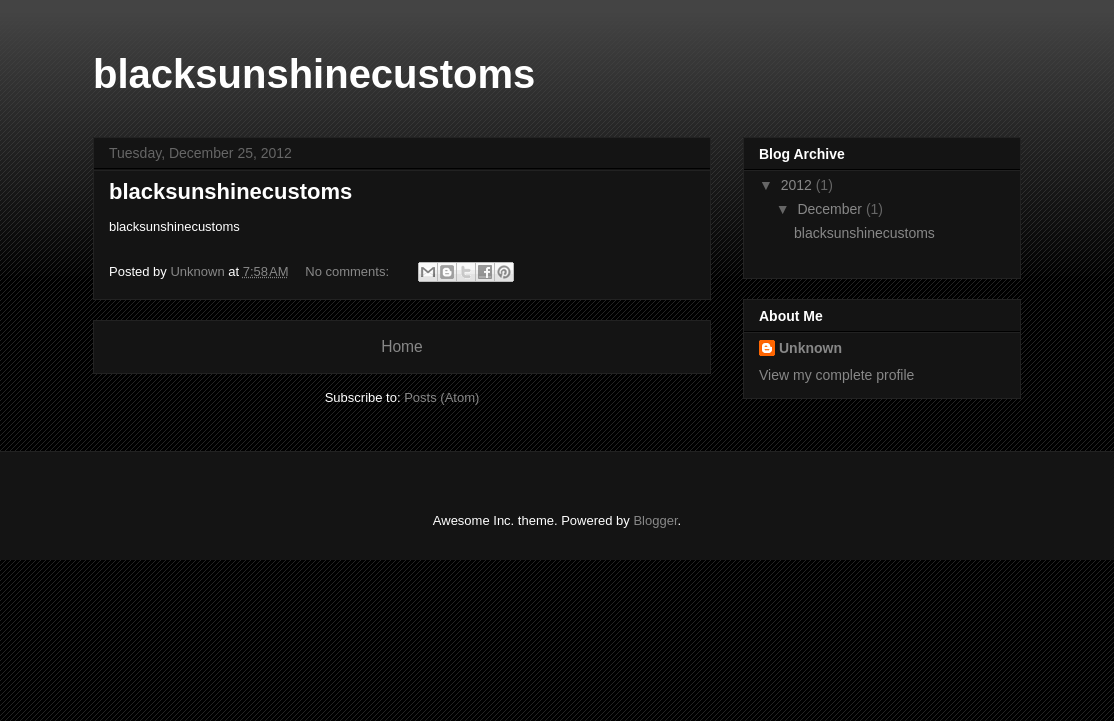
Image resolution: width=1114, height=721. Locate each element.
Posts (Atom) (441, 397)
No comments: (348, 271)
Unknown (810, 348)
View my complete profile (836, 375)
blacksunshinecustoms (230, 191)
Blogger (655, 520)
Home (402, 346)
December (831, 209)
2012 (798, 185)
